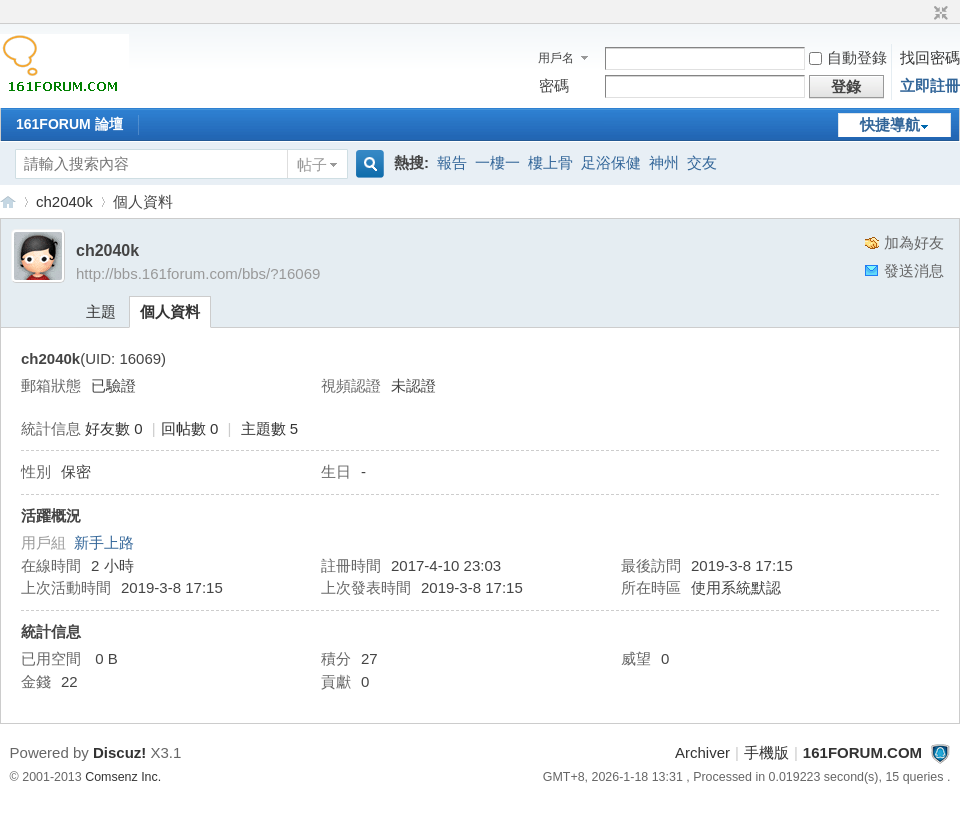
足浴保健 (611, 162)
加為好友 (914, 242)
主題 (101, 311)
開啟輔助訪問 (922, 14)
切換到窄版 (938, 14)
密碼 (554, 85)
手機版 (766, 752)
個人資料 (170, 311)
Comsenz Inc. (123, 777)
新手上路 (104, 542)
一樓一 (497, 162)
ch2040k (64, 201)
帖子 (312, 164)
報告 (452, 162)
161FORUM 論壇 (69, 124)
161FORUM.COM (8, 201)
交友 (702, 162)
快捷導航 (890, 124)
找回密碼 (930, 57)
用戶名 (556, 58)
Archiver (702, 752)
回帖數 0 (190, 428)
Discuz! (119, 752)
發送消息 (914, 270)
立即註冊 (930, 85)
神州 (664, 162)
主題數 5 (270, 428)
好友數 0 (114, 428)
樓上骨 (550, 162)
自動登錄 (848, 57)
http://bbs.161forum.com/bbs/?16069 (198, 273)
